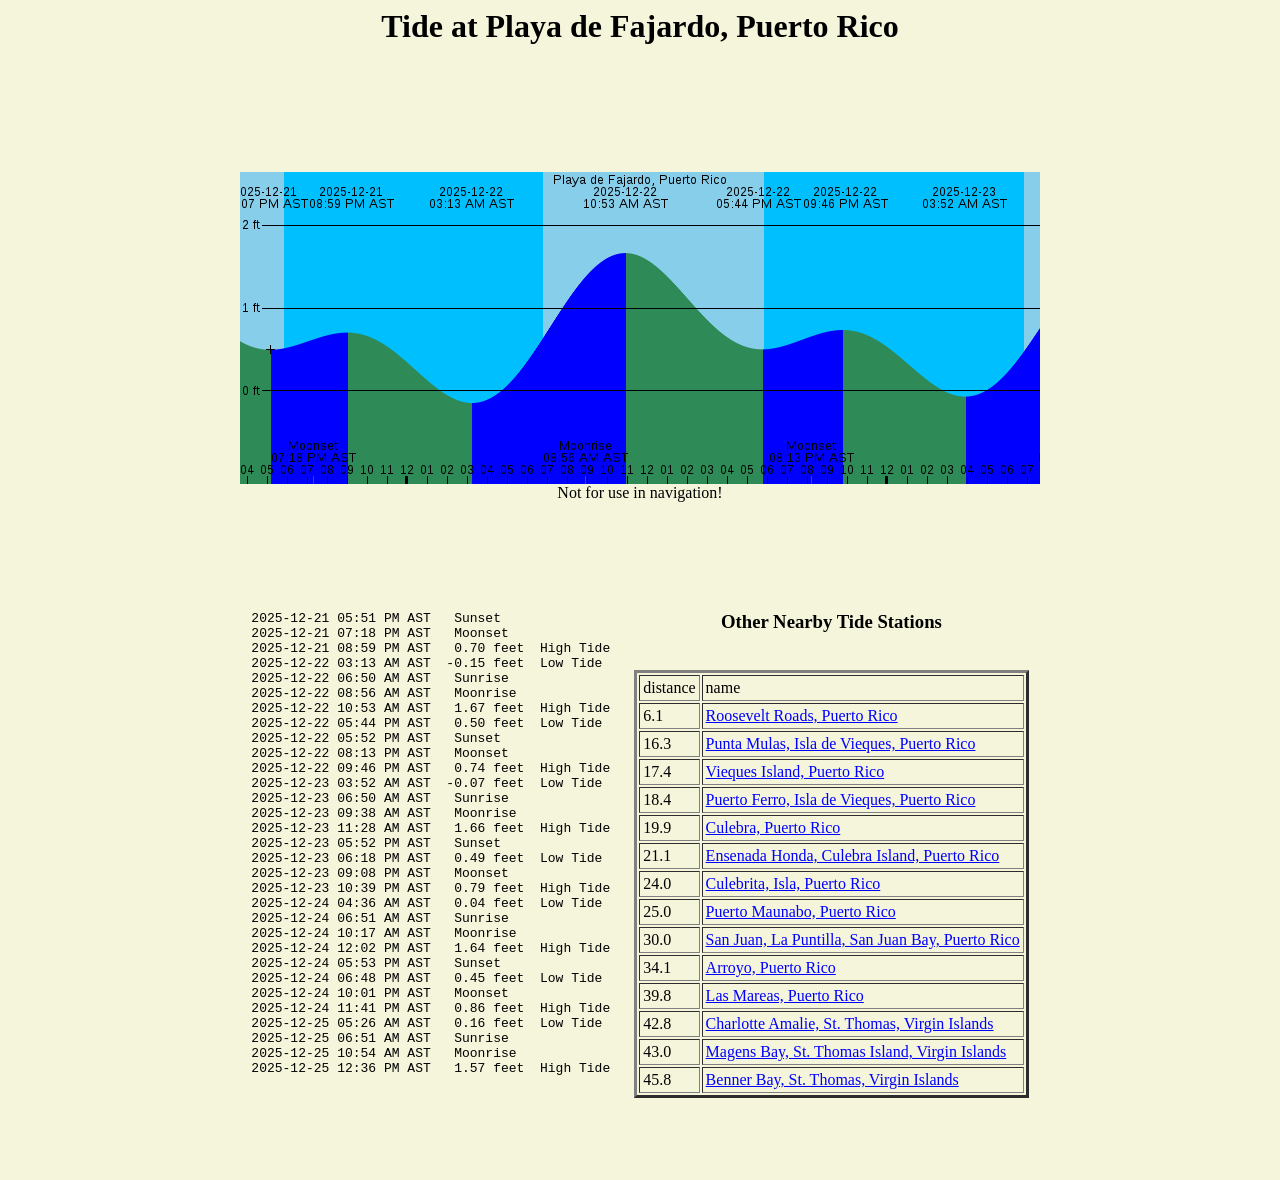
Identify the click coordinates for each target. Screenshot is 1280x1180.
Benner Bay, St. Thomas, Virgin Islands (832, 1079)
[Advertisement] (640, 111)
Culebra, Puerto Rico (773, 827)
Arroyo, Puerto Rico (771, 967)
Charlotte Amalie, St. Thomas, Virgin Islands (850, 1023)
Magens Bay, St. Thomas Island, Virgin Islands (856, 1051)
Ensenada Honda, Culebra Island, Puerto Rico (853, 855)
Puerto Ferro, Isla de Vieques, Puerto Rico (841, 799)
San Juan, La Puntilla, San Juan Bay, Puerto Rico (863, 939)
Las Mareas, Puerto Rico (785, 995)
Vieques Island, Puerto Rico (795, 771)
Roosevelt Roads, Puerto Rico (802, 715)
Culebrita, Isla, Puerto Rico (793, 883)
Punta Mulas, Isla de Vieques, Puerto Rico (841, 743)
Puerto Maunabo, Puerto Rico (801, 911)
